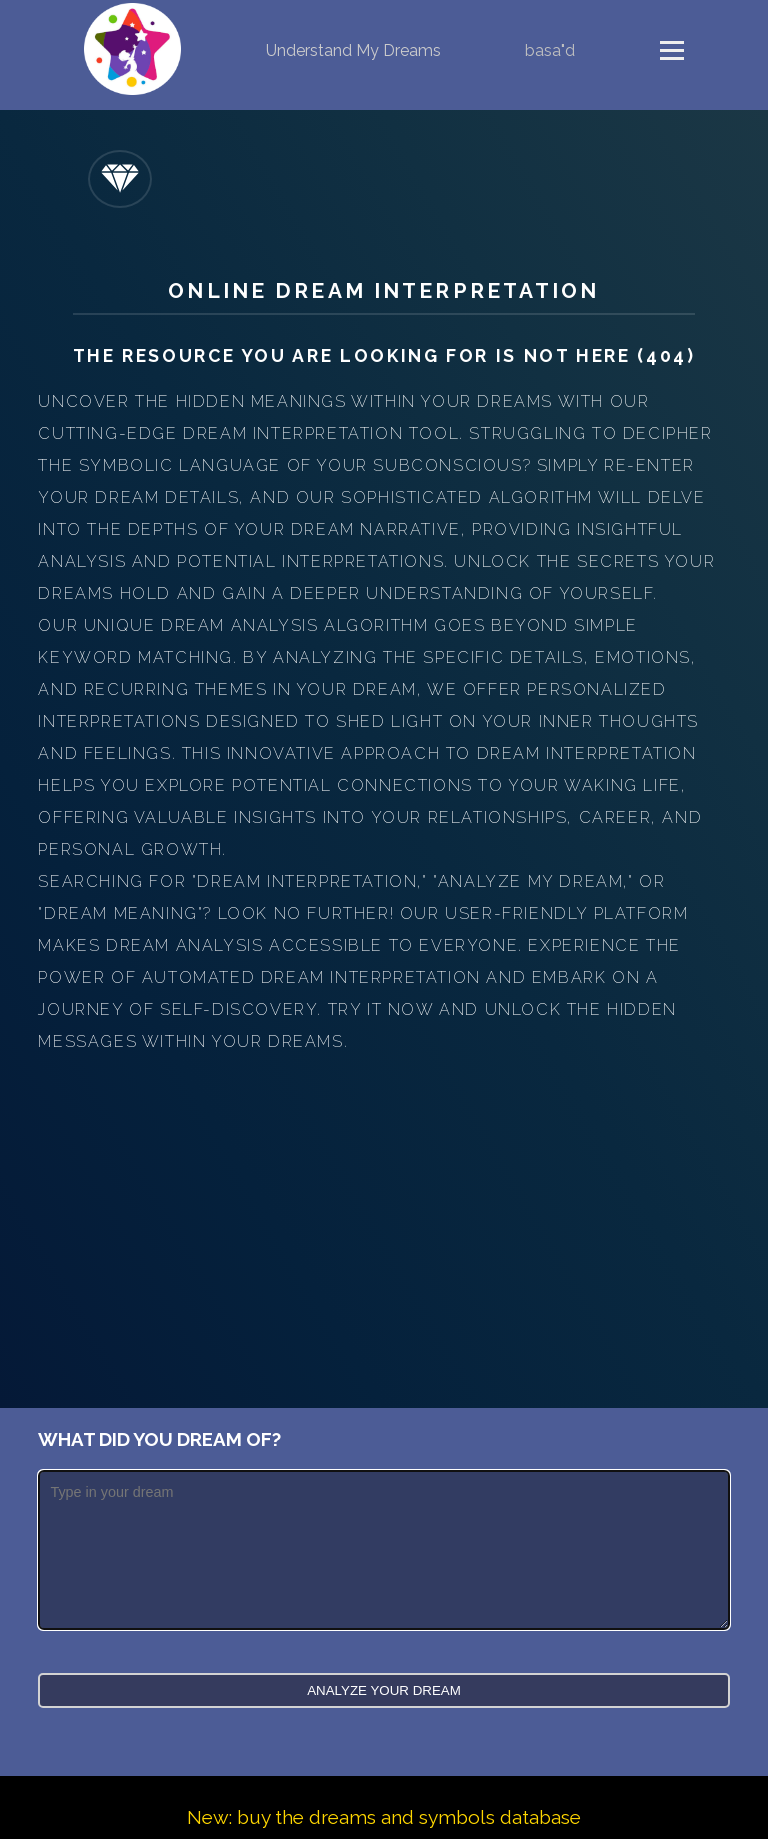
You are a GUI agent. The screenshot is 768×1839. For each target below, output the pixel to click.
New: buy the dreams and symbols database (384, 1817)
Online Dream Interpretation (383, 290)
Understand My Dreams (353, 50)
